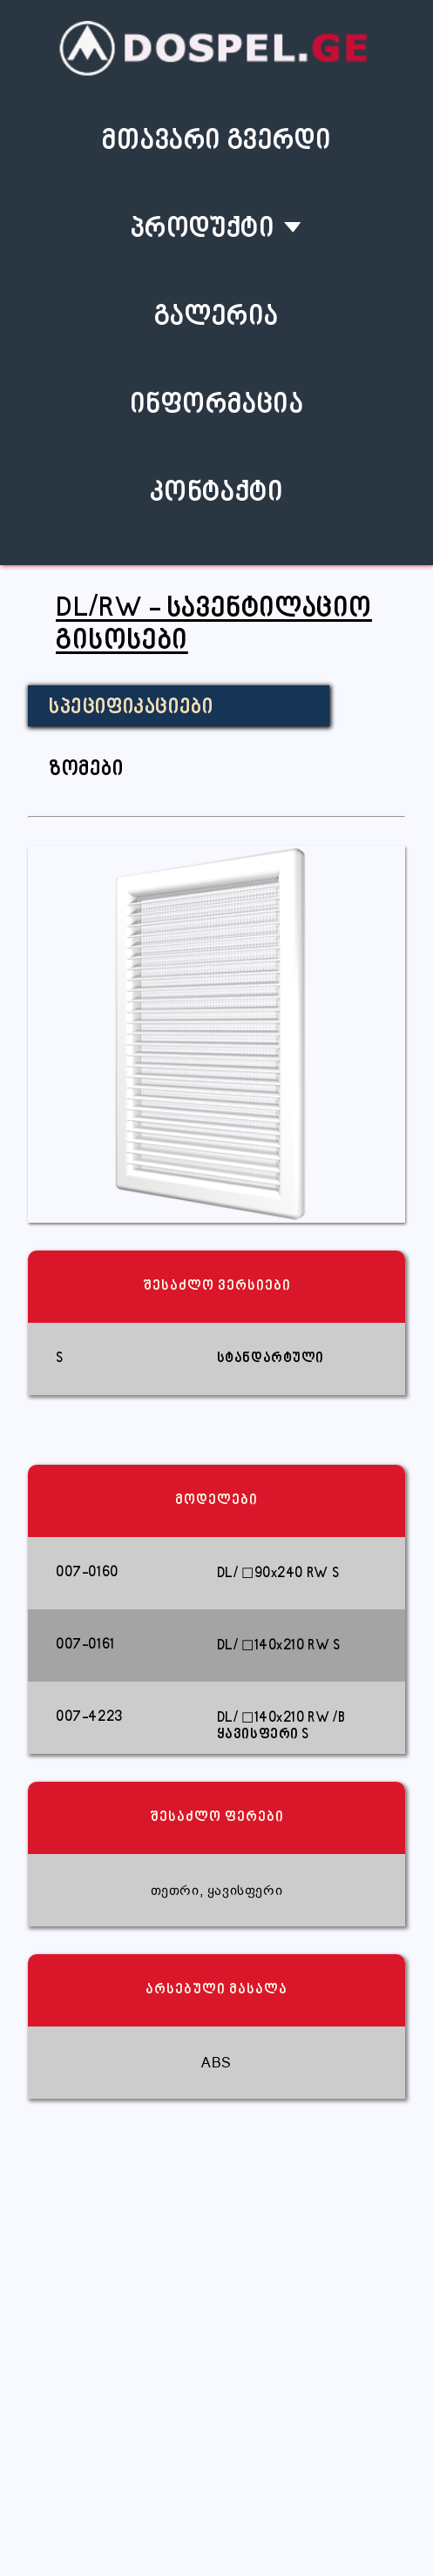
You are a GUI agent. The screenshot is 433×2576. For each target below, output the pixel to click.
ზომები (86, 770)
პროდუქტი (203, 229)
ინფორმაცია (217, 405)
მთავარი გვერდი (216, 141)
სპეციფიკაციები (131, 708)
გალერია (216, 317)
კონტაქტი (217, 493)
